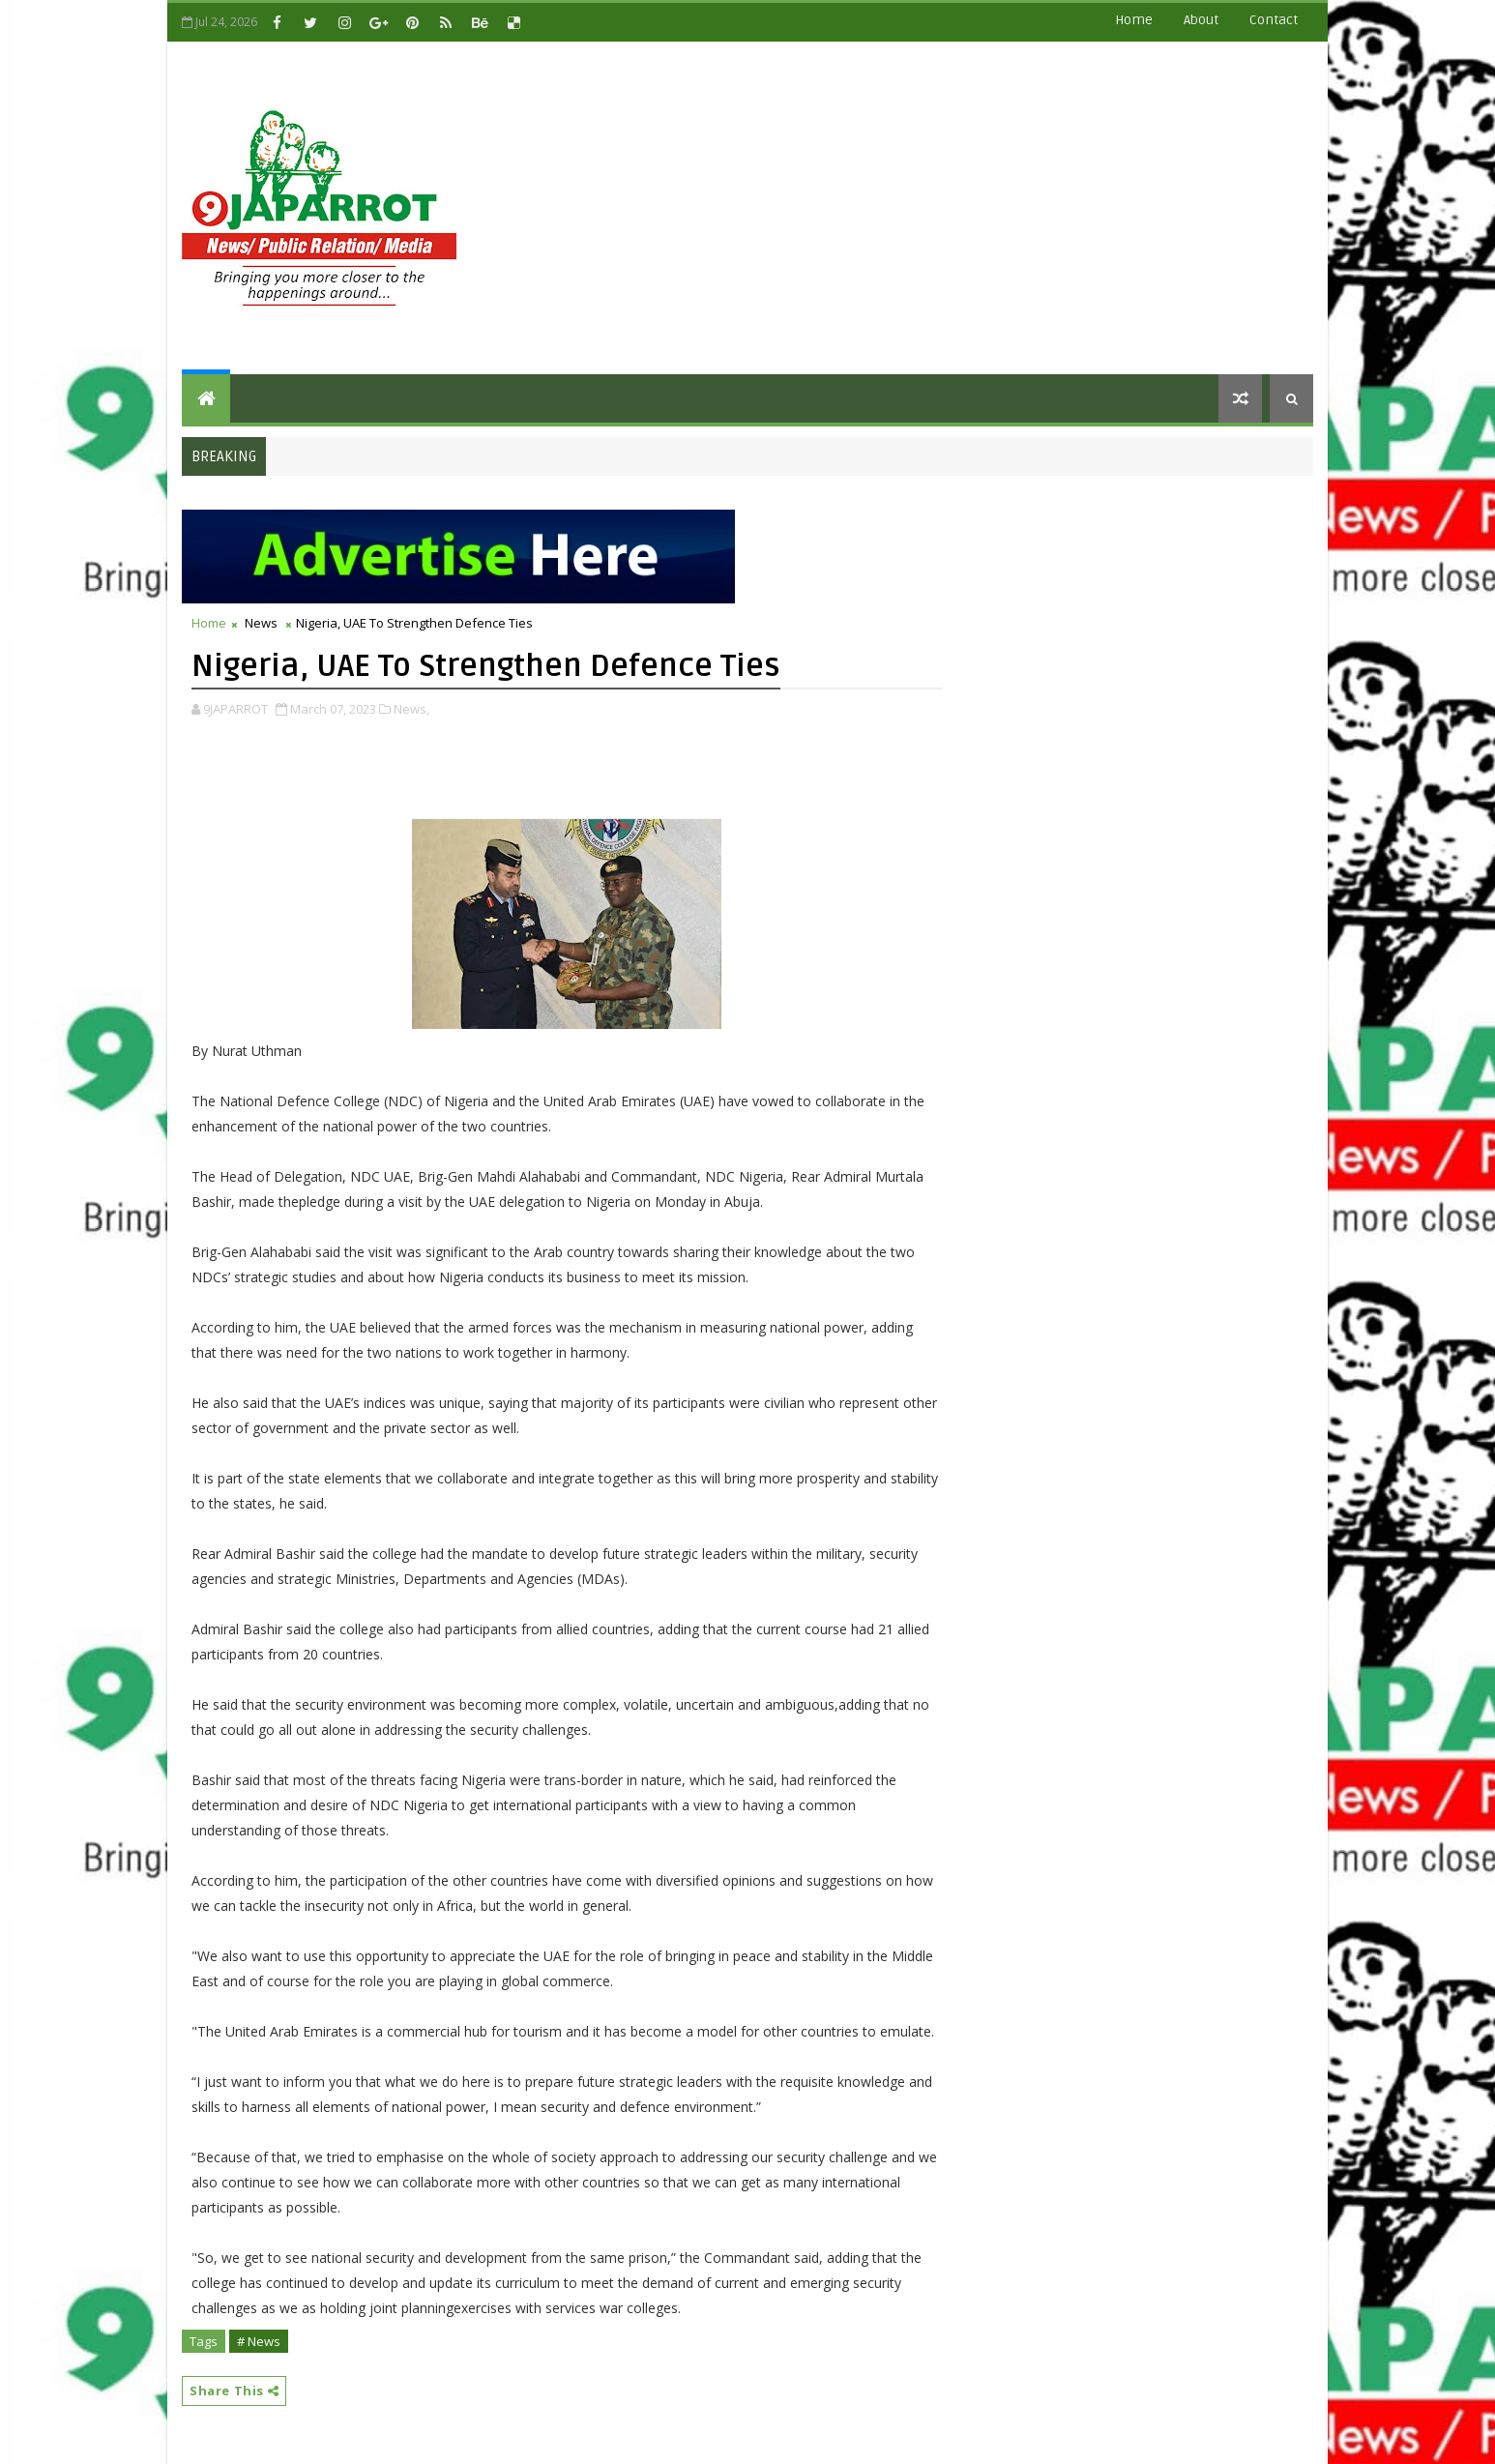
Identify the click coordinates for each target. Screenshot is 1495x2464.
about (1201, 20)
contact (1273, 20)
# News (258, 2341)
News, (411, 709)
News (261, 622)
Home (1134, 20)
